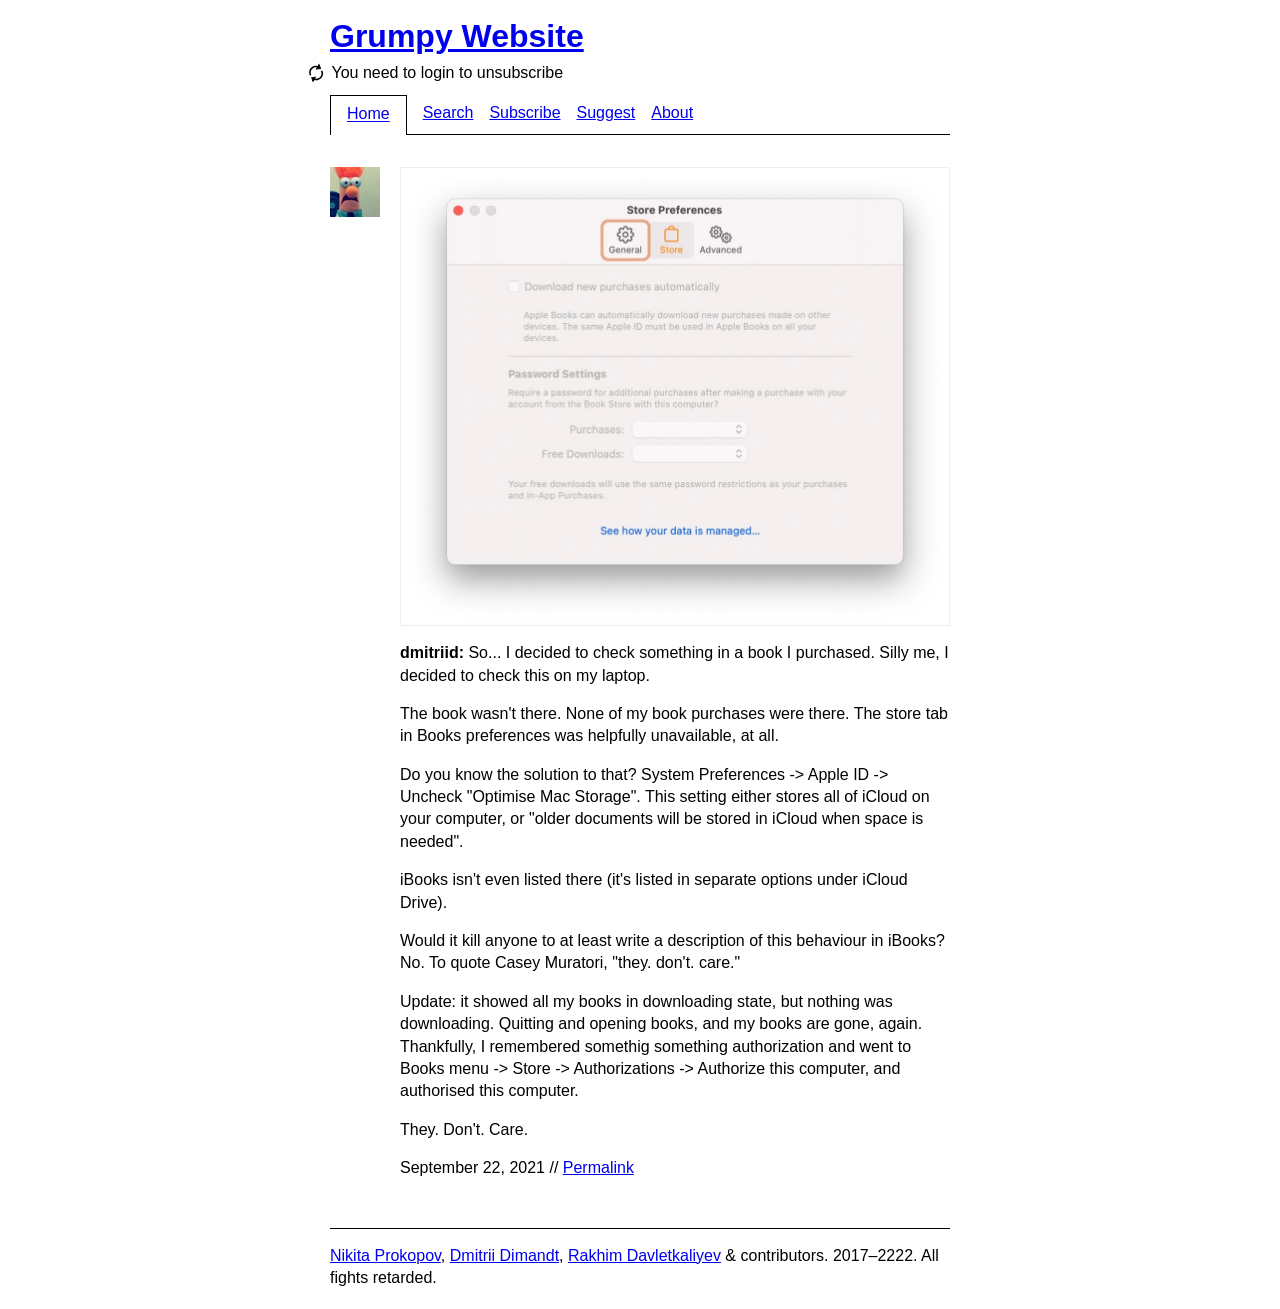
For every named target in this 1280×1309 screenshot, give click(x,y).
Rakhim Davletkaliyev (644, 1255)
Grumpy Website (457, 36)
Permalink (598, 1167)
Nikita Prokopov (385, 1255)
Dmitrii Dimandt (504, 1255)
